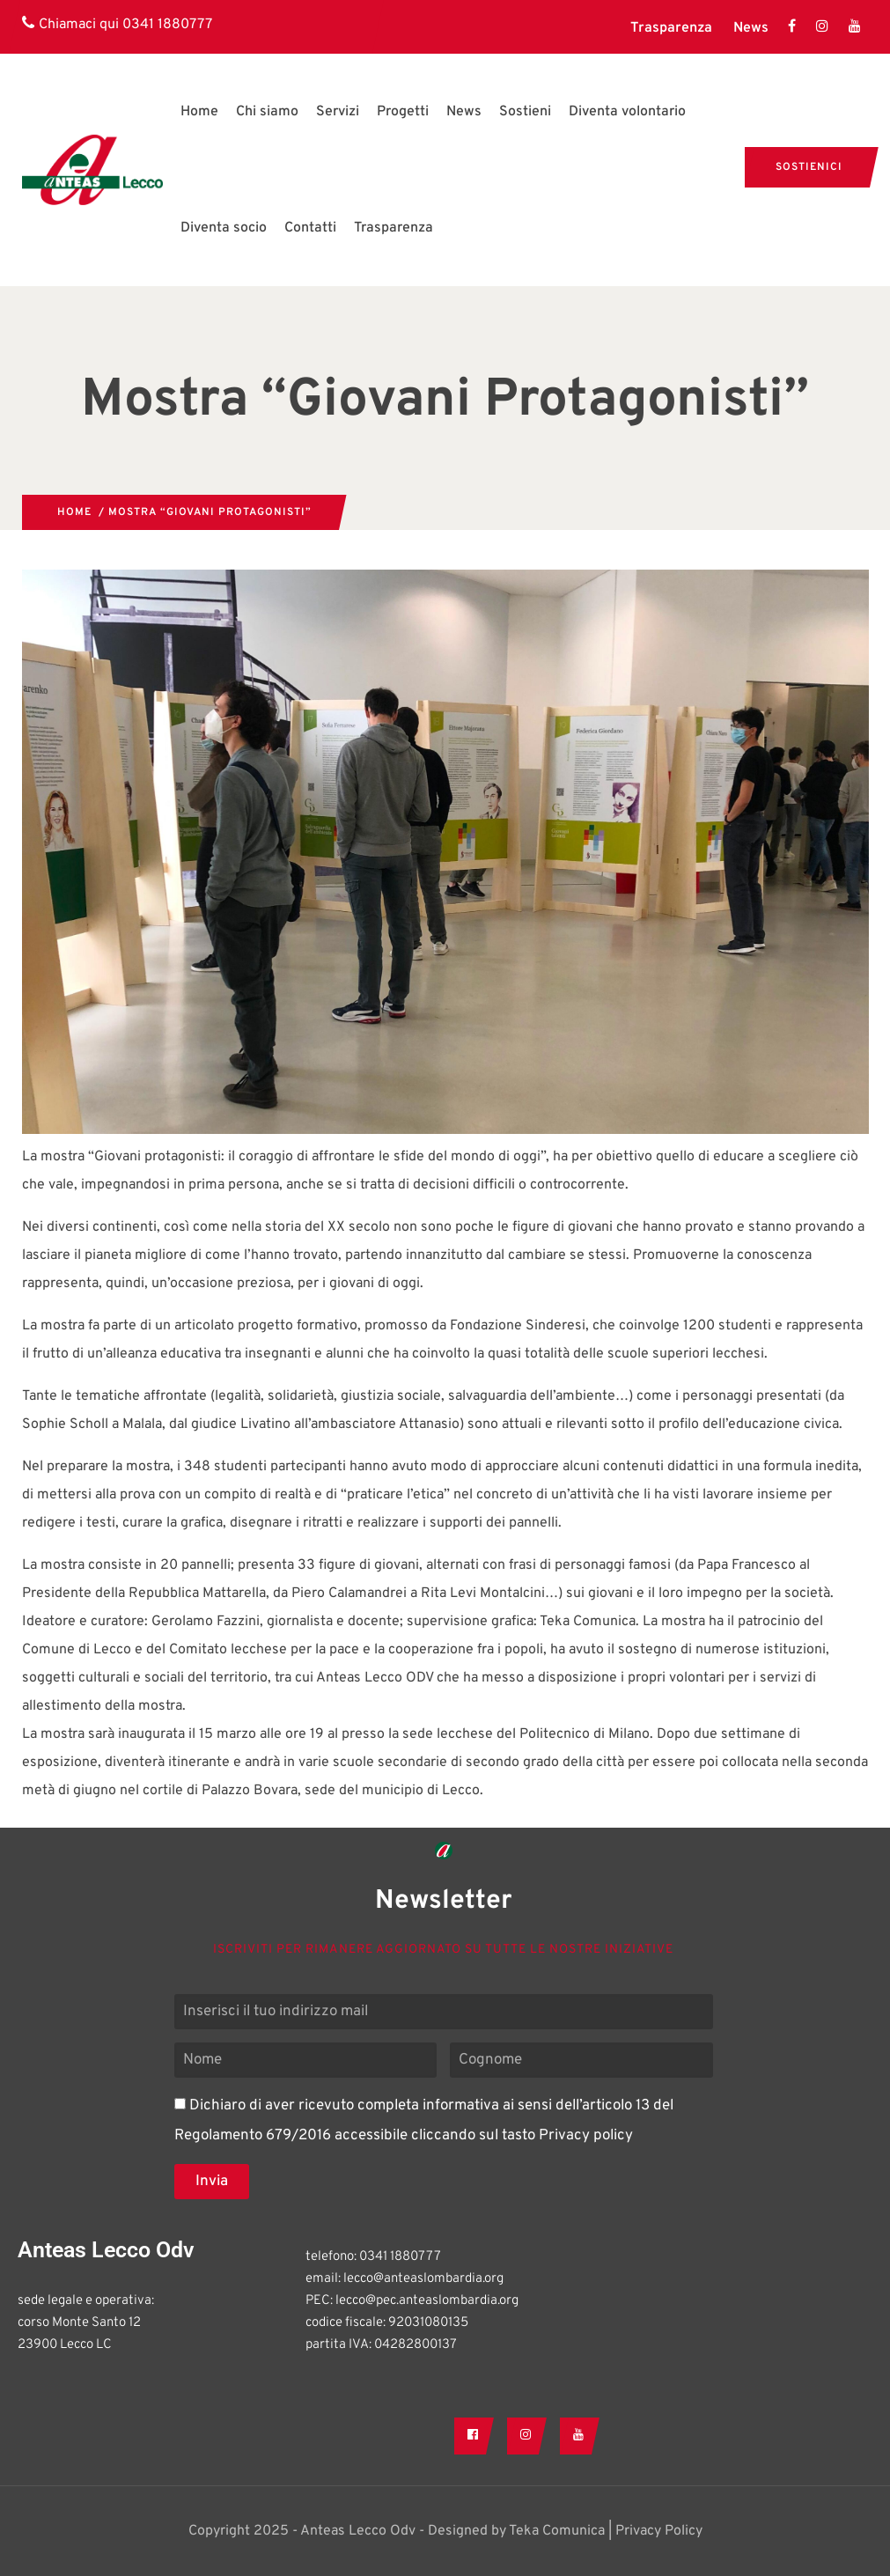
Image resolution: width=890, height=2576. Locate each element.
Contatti (310, 228)
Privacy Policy (658, 2531)
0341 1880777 (167, 24)
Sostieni (525, 112)
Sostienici (809, 167)
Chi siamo (267, 112)
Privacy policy (586, 2135)
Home (199, 112)
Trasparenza (671, 28)
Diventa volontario (627, 112)
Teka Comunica (557, 2531)
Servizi (337, 112)
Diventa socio (223, 228)
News (751, 28)
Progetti (403, 112)
